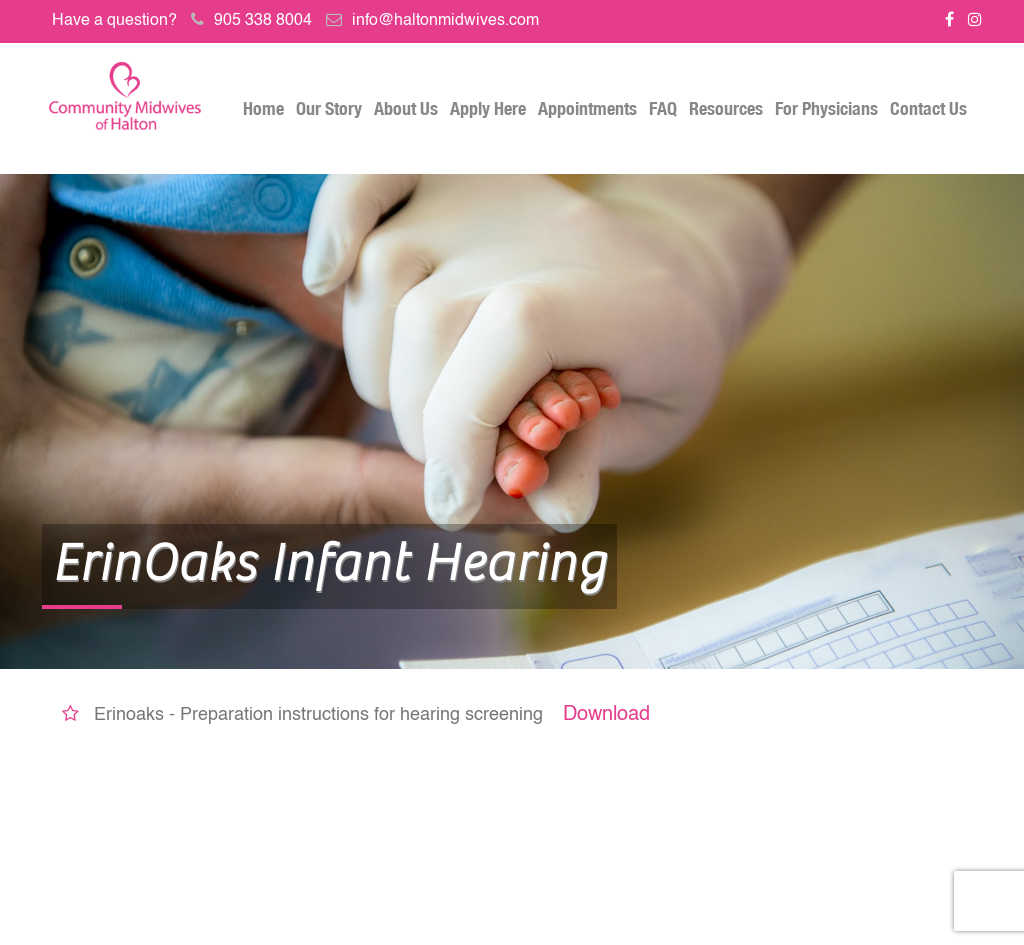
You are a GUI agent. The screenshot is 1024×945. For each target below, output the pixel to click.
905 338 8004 (263, 21)
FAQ (663, 108)
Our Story (329, 108)
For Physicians (826, 108)
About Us (406, 108)
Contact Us (928, 108)
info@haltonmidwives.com (445, 21)
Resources (726, 108)
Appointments (587, 108)
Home (263, 108)
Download (606, 715)
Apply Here (488, 108)
